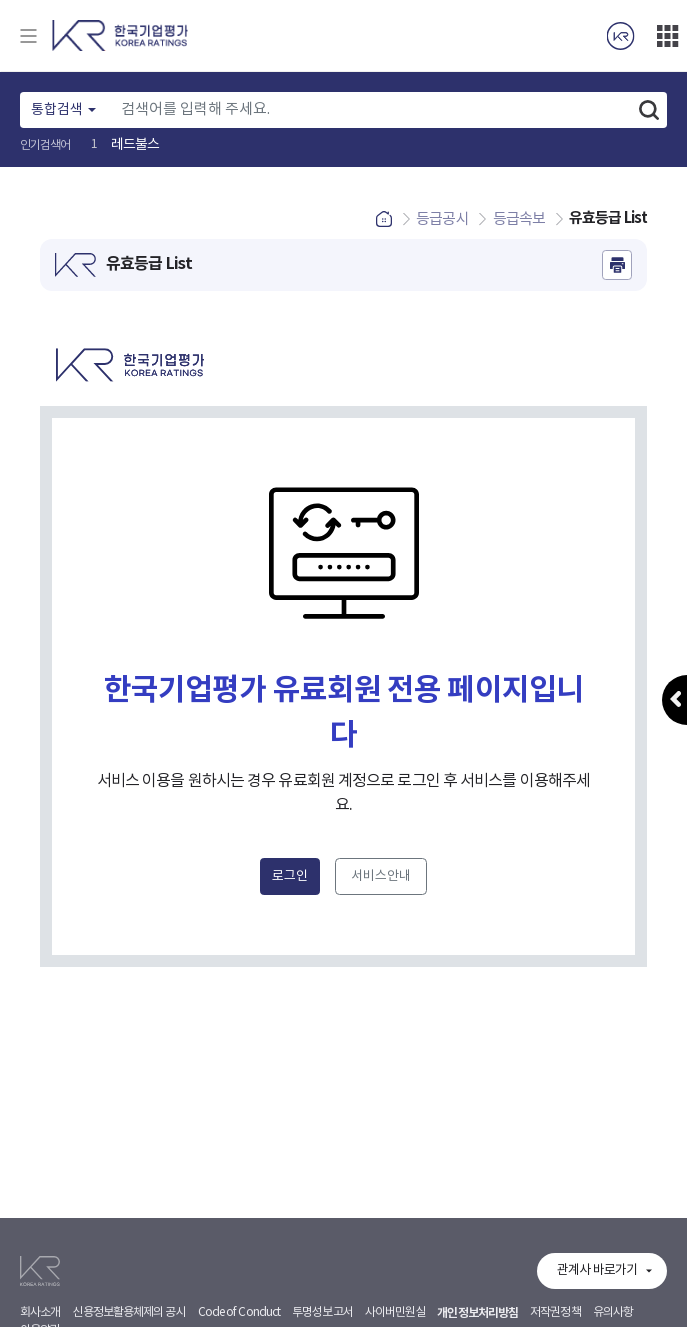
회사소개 (40, 1312)
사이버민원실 (395, 1312)
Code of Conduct (239, 1312)
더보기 (667, 36)
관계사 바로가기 (597, 1270)
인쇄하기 (617, 265)
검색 (649, 110)
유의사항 (613, 1312)
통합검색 (57, 110)
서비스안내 (381, 876)
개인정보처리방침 (477, 1313)
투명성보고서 (322, 1312)
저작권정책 (555, 1312)
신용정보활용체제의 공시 (128, 1312)
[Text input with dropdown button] (371, 110)
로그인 (290, 876)
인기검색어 (45, 145)
